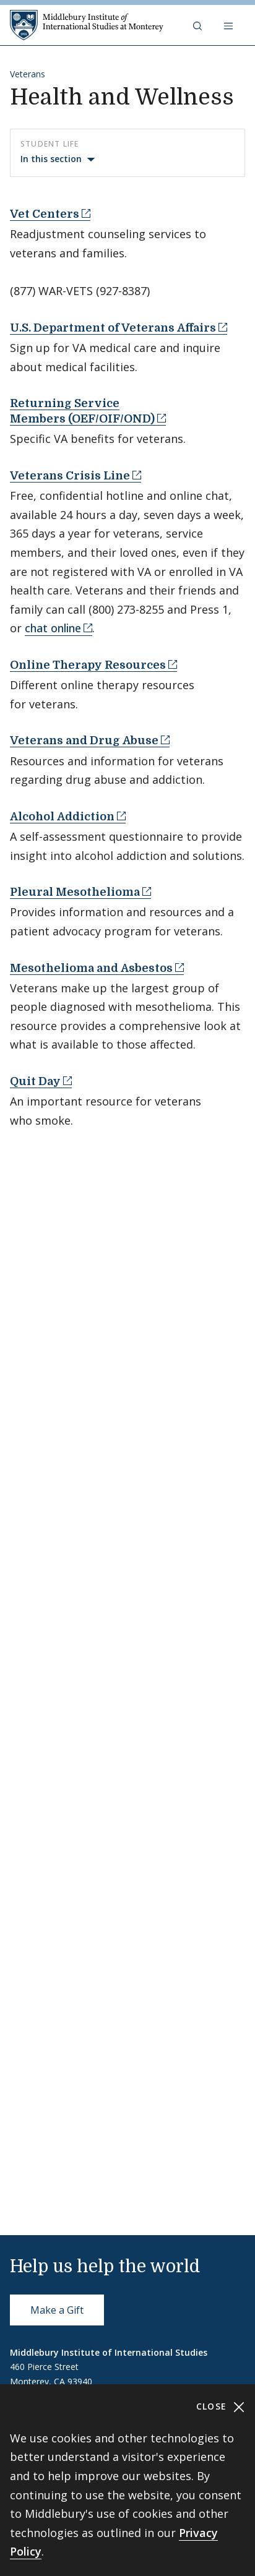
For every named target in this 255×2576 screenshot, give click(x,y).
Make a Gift (57, 2310)
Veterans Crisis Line (70, 476)
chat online (53, 627)
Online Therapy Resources (88, 665)
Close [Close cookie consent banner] (220, 2406)
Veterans (27, 74)
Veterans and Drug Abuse (84, 740)
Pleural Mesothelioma (75, 892)
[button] (198, 25)
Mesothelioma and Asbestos (91, 968)
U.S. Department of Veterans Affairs (113, 328)
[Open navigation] (229, 25)
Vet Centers (44, 214)
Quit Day (35, 1081)
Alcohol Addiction (62, 816)
